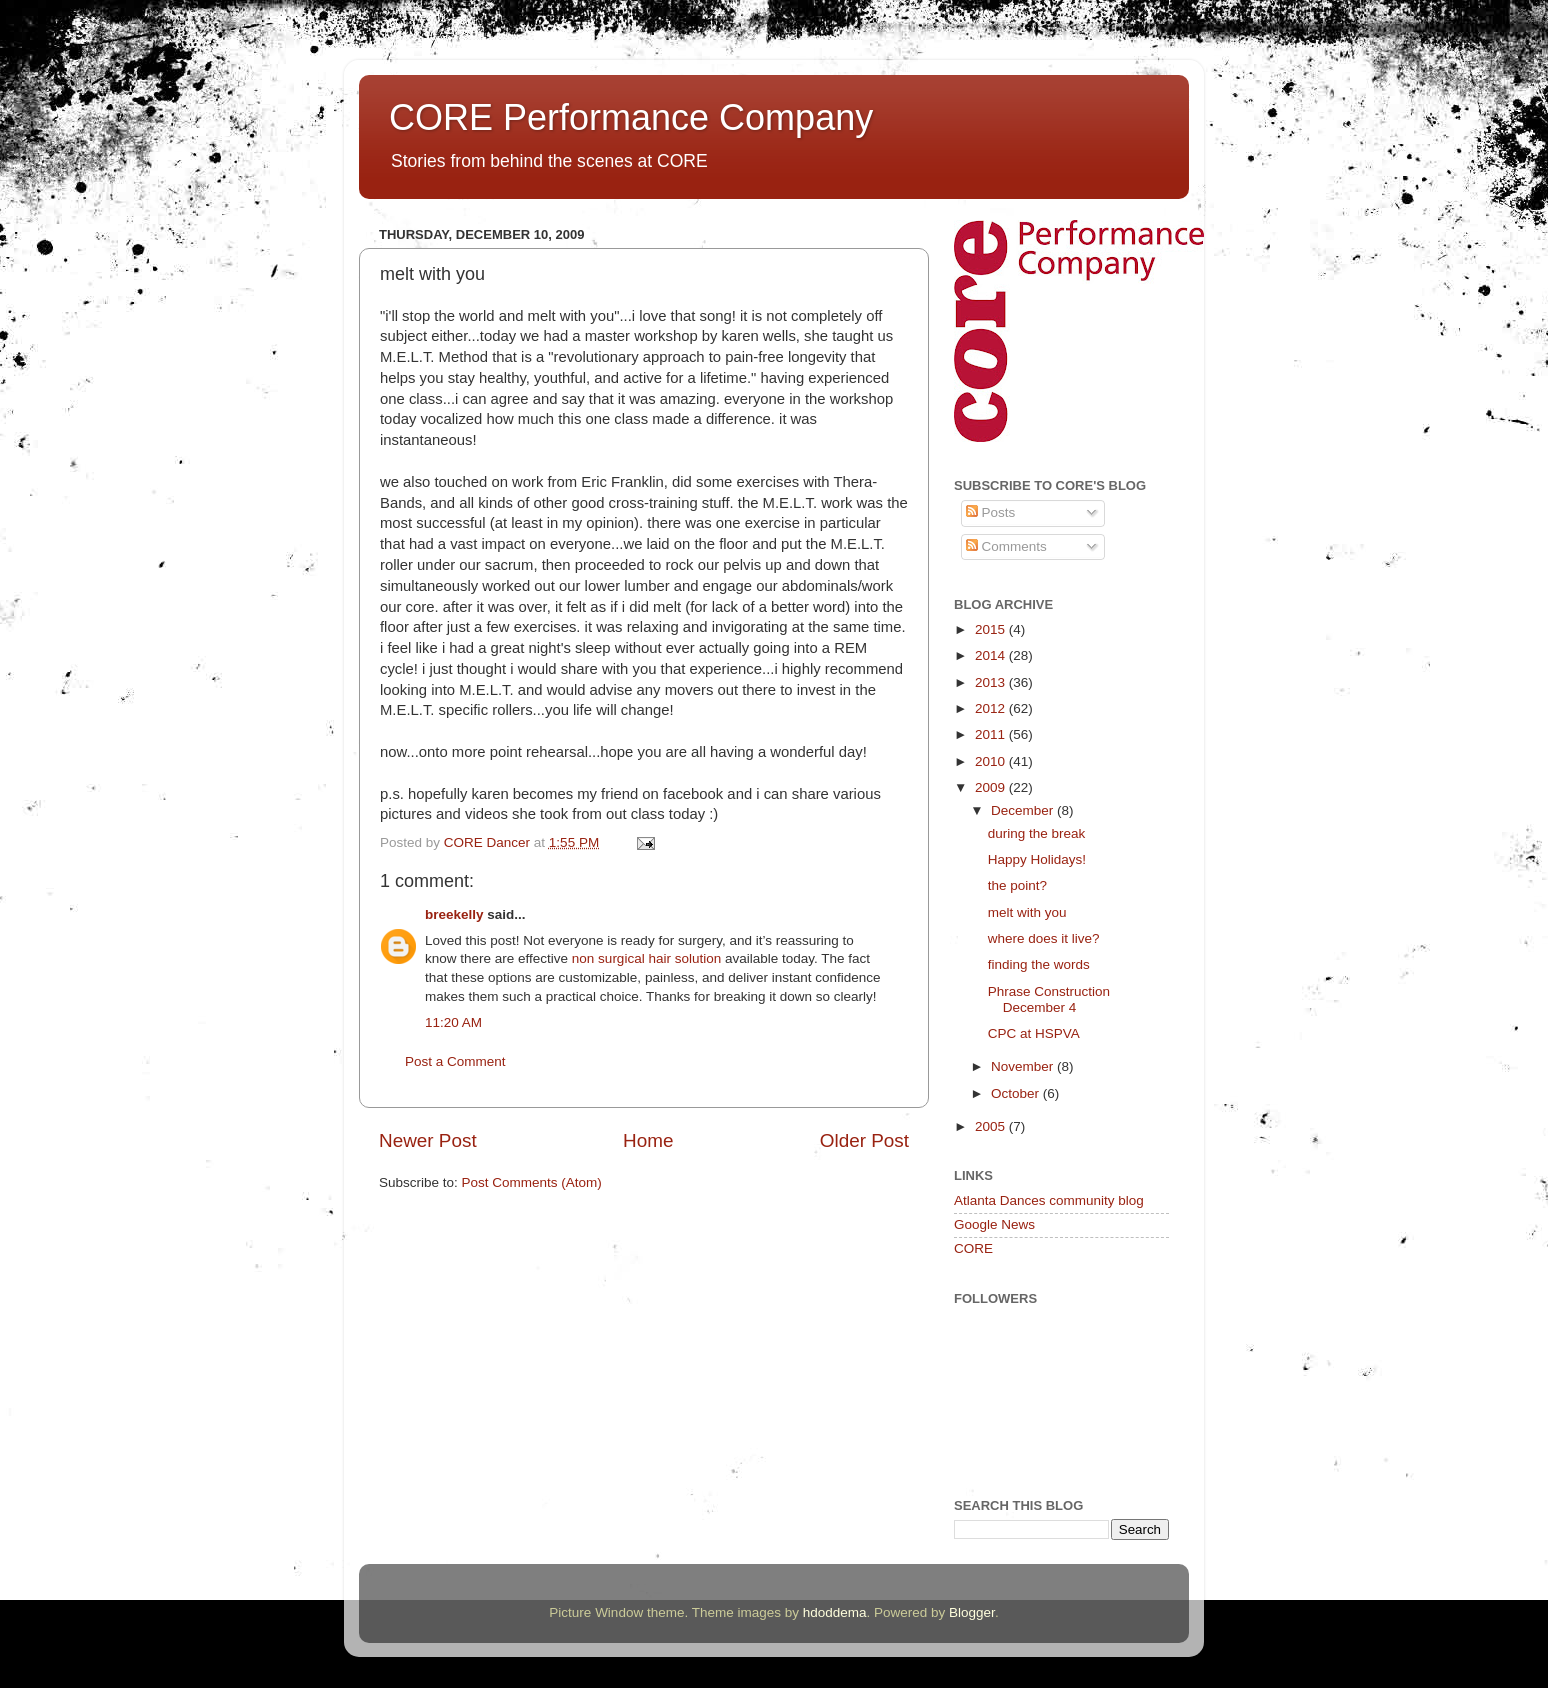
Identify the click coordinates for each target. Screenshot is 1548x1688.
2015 (992, 629)
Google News (994, 1224)
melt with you (1027, 912)
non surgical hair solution (646, 958)
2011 (992, 734)
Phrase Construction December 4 (1049, 999)
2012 (992, 708)
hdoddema (835, 1612)
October (1017, 1093)
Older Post (864, 1140)
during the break (1037, 833)
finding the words (1039, 964)
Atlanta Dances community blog (1049, 1200)
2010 (992, 761)
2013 (992, 682)
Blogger (972, 1612)
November (1024, 1066)
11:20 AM (453, 1022)
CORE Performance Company (631, 117)
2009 (992, 787)
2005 (992, 1126)
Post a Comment (455, 1061)
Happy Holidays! (1037, 859)
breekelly (454, 914)
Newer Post (428, 1140)
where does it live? (1044, 938)
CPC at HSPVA (1034, 1033)
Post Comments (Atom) (532, 1182)
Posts (991, 512)
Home (648, 1140)
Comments (1006, 546)
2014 (992, 655)
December (1024, 810)
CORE (973, 1248)
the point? (1017, 885)
